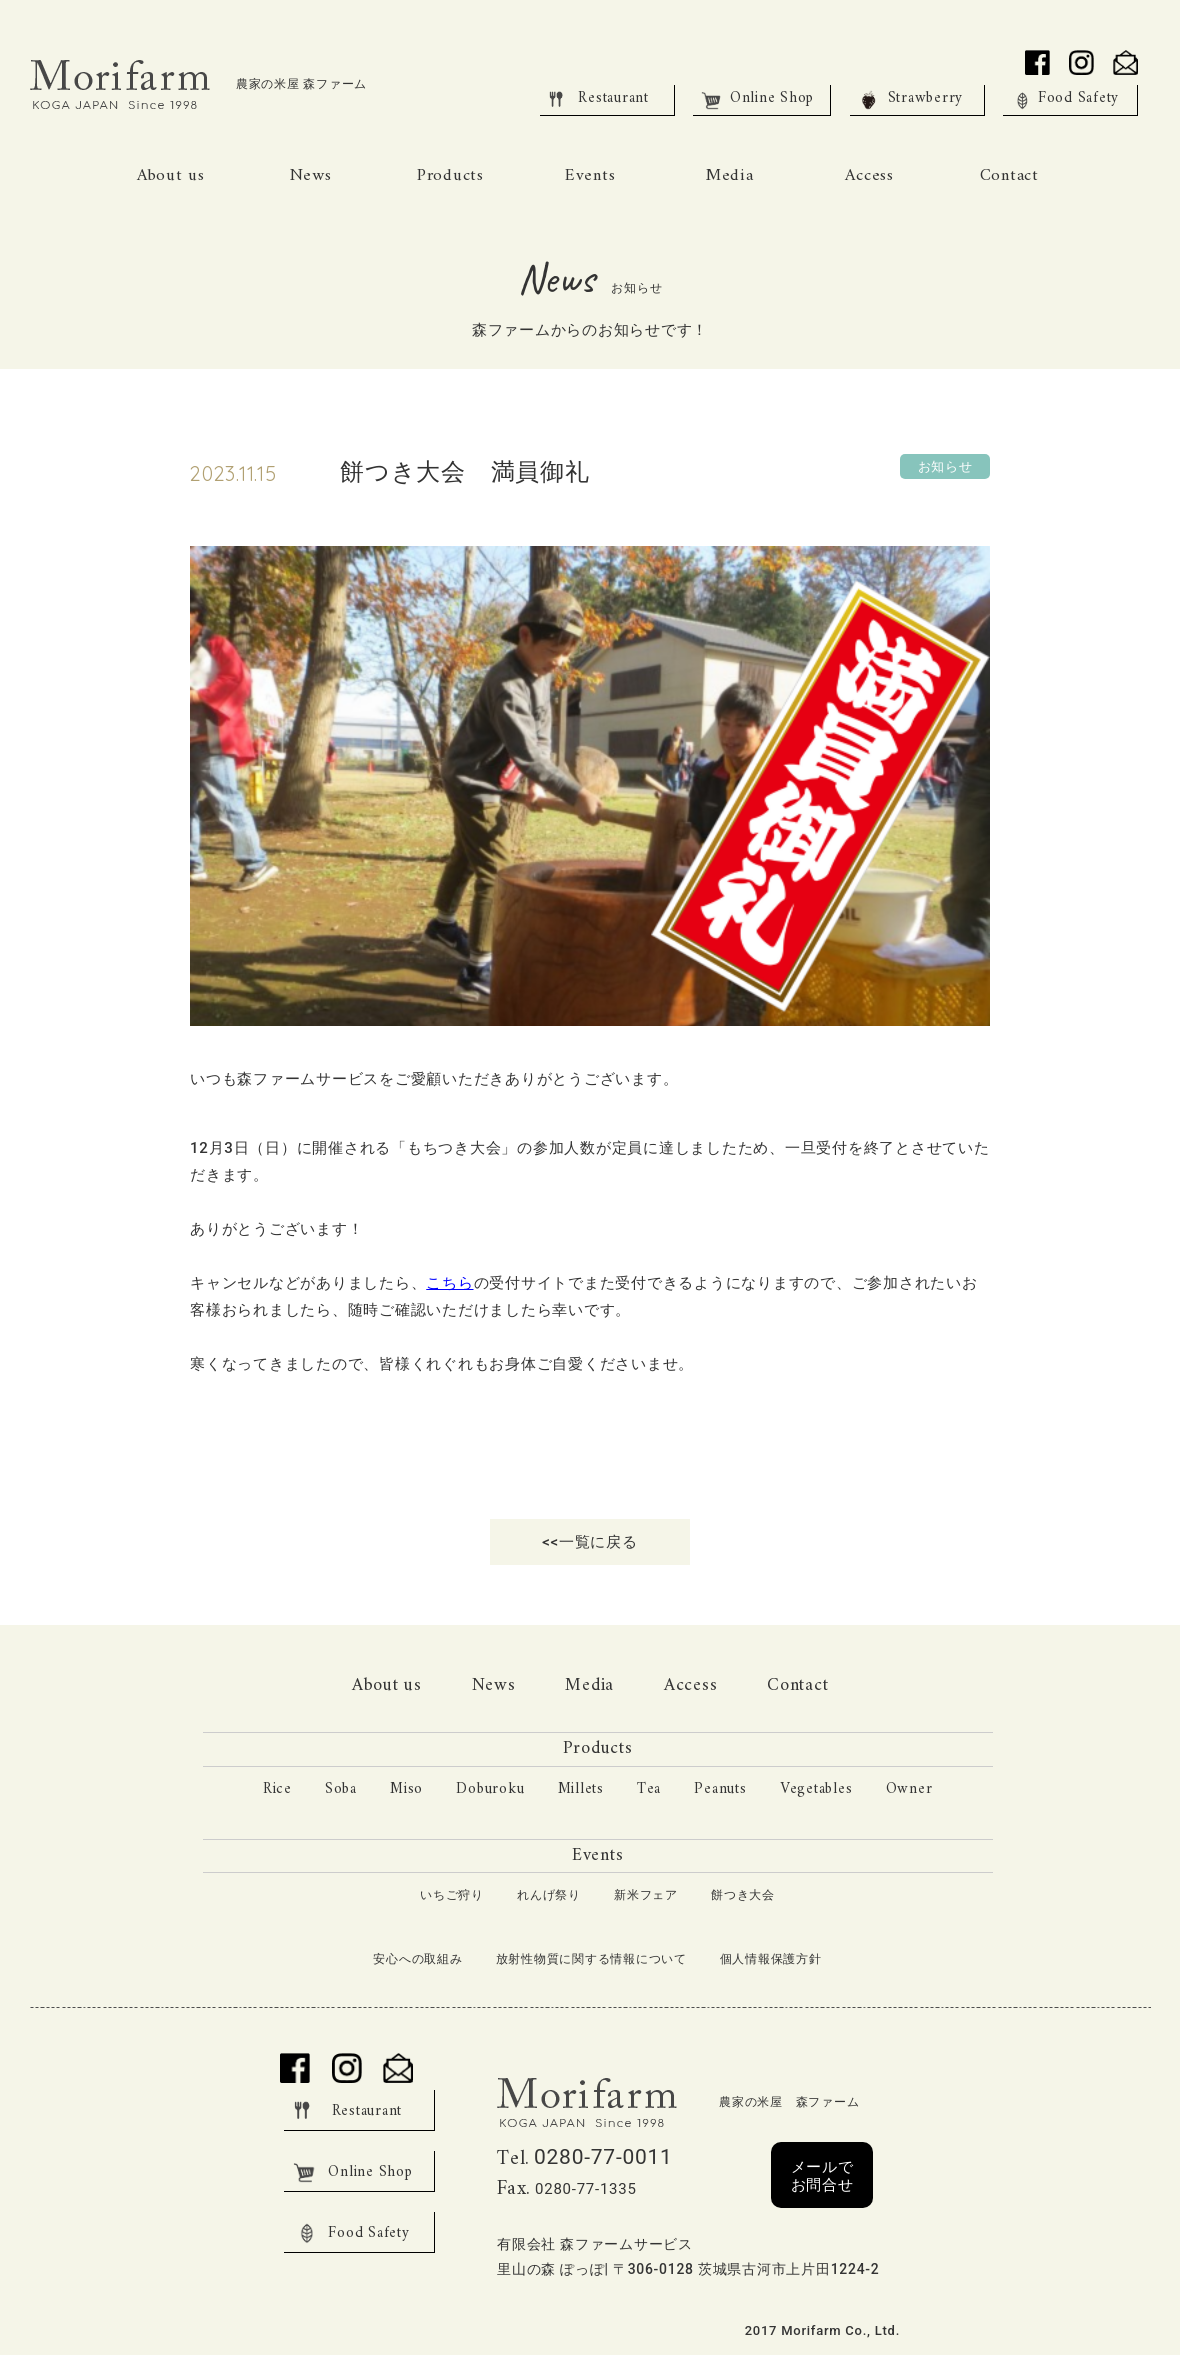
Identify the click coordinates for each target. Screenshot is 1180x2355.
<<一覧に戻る (590, 1542)
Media (589, 1685)
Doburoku (490, 1789)
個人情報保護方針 (771, 1959)
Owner (909, 1789)
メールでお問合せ (822, 2176)
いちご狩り (452, 1896)
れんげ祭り (549, 1896)
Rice (277, 1789)
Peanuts (720, 1789)
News (494, 1685)
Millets (581, 1789)
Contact (797, 1685)
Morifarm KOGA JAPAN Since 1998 (125, 85)
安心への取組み (417, 1959)
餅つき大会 (743, 1896)
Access (691, 1685)
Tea (649, 1789)
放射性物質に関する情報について (591, 1959)
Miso (406, 1789)
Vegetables (816, 1789)
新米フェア (646, 1896)
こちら (449, 1283)
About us (387, 1685)
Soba (341, 1789)
